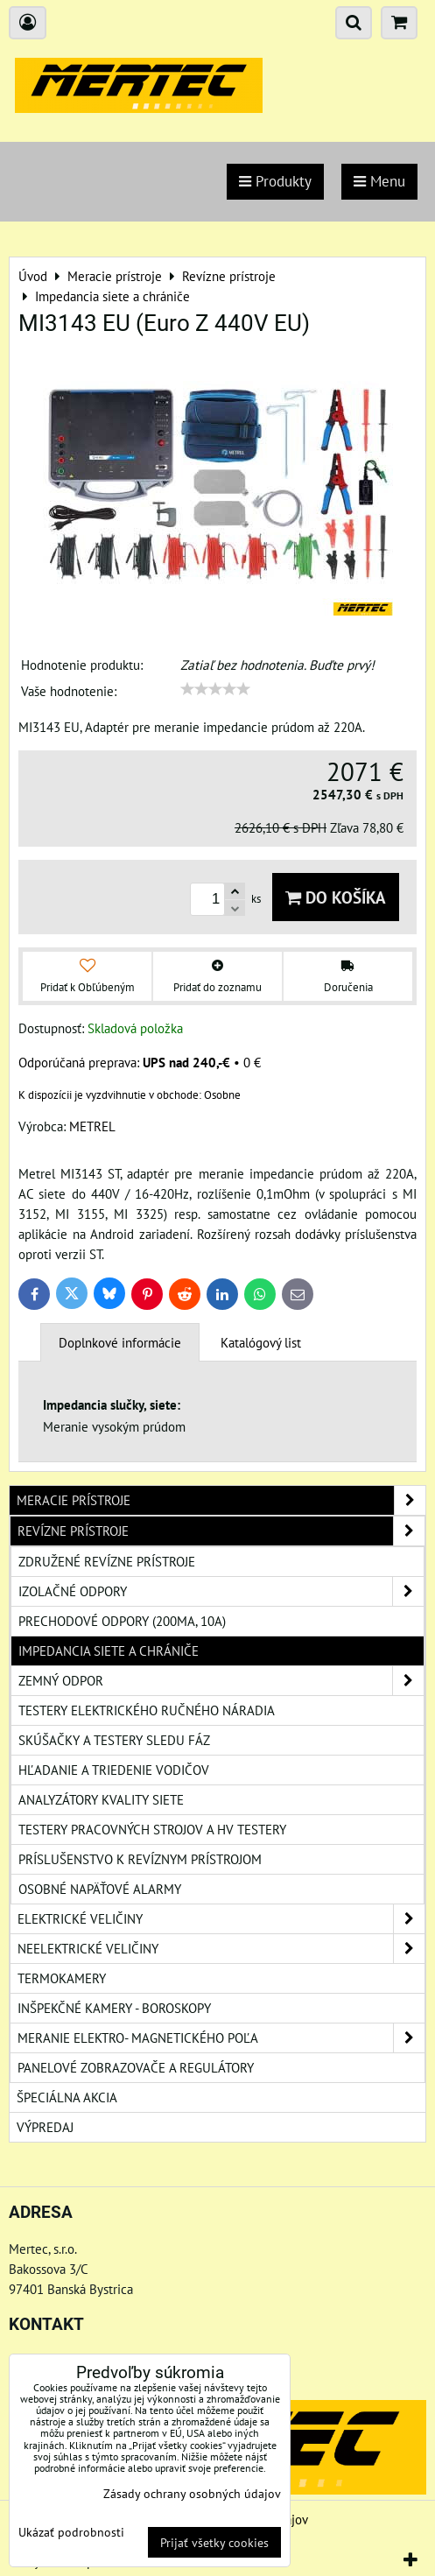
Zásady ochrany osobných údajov (192, 2493)
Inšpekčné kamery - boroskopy (114, 2007)
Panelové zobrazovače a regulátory (136, 2067)
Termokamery (62, 1978)
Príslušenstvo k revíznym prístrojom (140, 1859)
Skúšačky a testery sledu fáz (114, 1740)
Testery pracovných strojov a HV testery (152, 1829)
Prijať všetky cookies (214, 2542)
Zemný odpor (221, 1680)
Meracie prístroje (221, 1500)
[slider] (215, 689)
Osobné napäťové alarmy (99, 1888)
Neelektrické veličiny (221, 1948)
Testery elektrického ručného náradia (146, 1710)
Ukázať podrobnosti (71, 2532)
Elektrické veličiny (221, 1918)
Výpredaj (45, 2127)
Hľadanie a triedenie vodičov (113, 1769)
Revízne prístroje (221, 1531)
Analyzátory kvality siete (101, 1799)
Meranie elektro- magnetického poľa (221, 2037)
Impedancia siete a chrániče (108, 1650)
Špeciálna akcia (67, 2097)
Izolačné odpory (221, 1591)
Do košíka (335, 897)
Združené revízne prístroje (106, 1561)
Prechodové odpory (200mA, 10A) (122, 1620)
